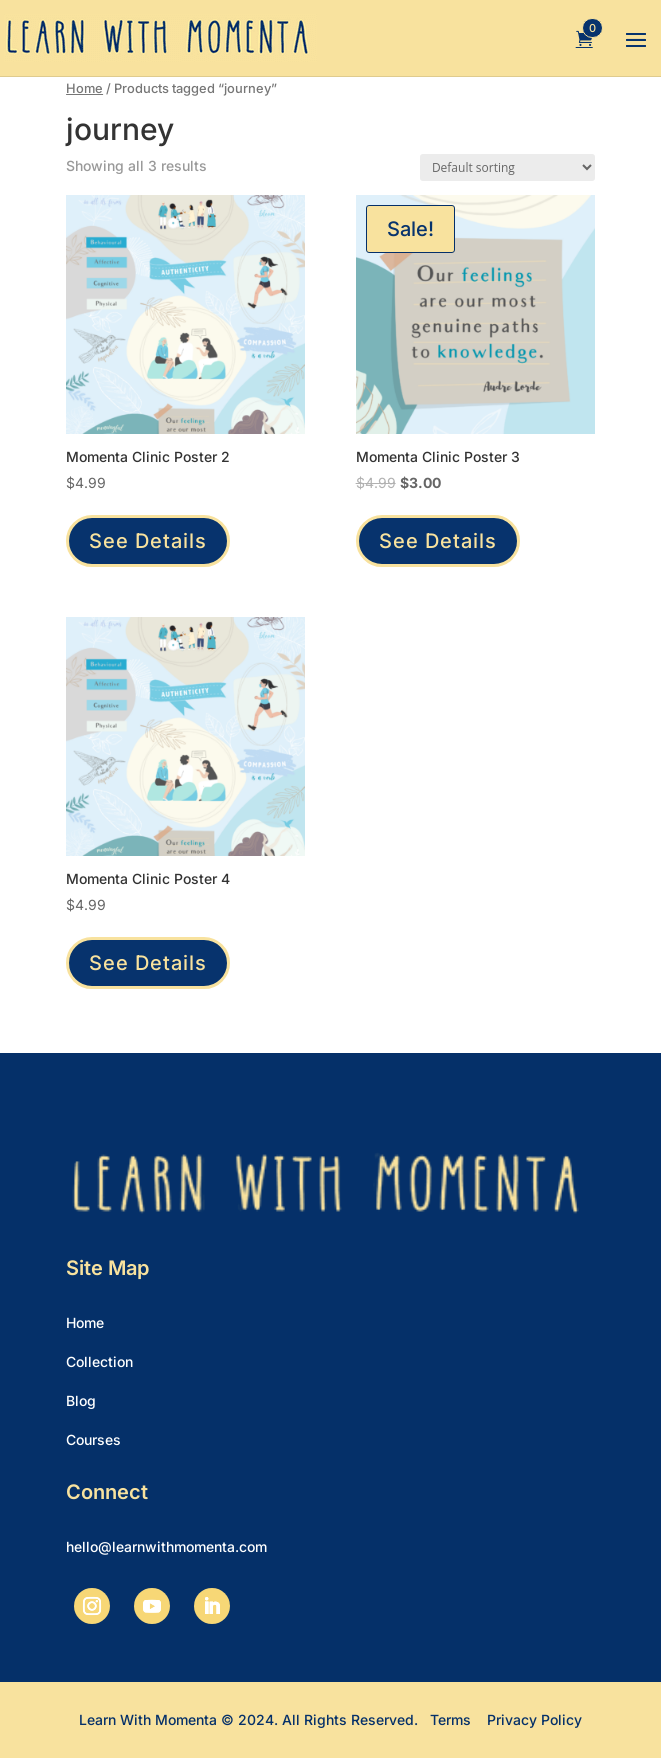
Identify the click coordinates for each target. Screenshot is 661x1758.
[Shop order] (507, 167)
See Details (148, 541)
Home (84, 88)
